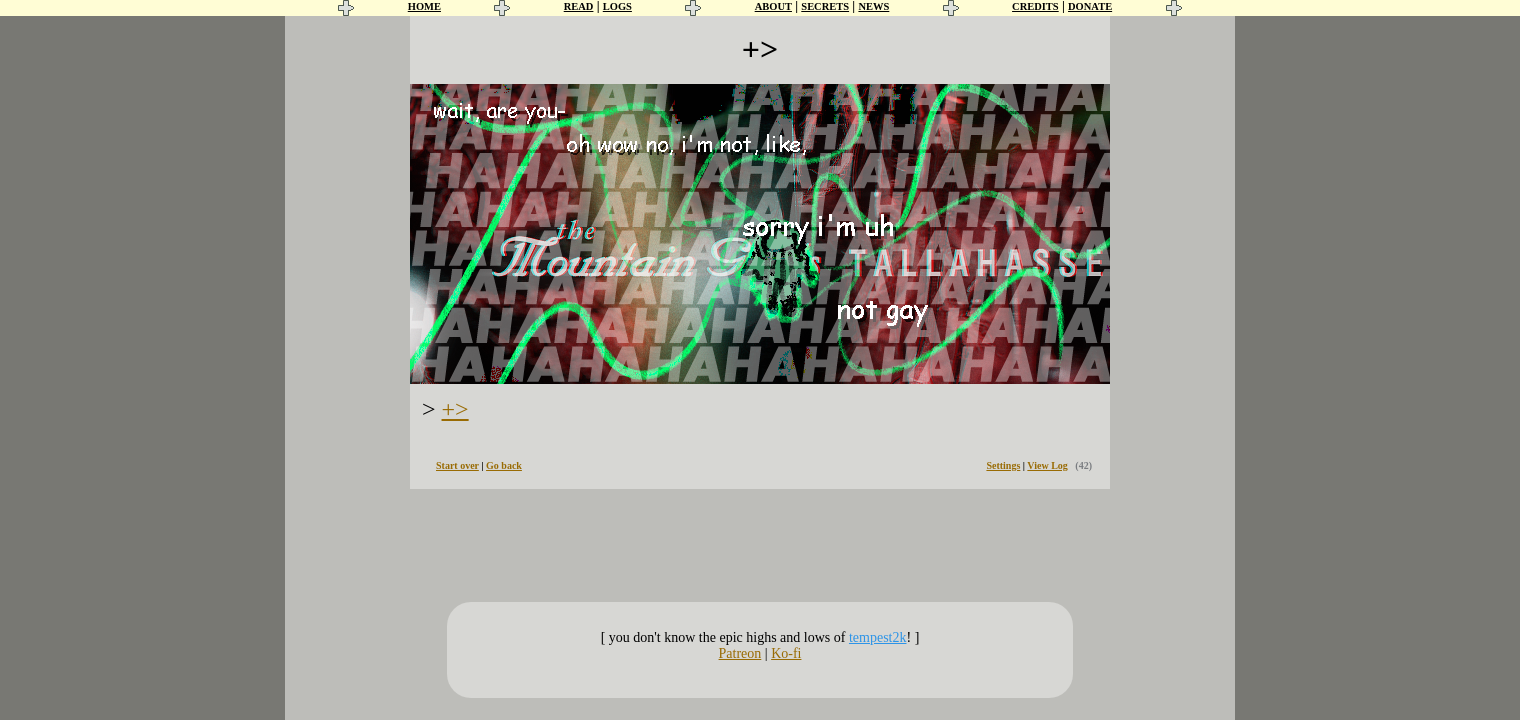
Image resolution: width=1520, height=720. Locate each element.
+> (455, 409)
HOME (424, 6)
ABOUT (773, 6)
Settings (1003, 465)
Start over (457, 465)
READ (579, 6)
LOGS (617, 6)
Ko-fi (786, 653)
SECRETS (825, 6)
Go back (504, 465)
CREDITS (1035, 6)
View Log (1047, 465)
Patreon (740, 653)
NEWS (873, 6)
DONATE (1090, 6)
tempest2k (878, 637)
